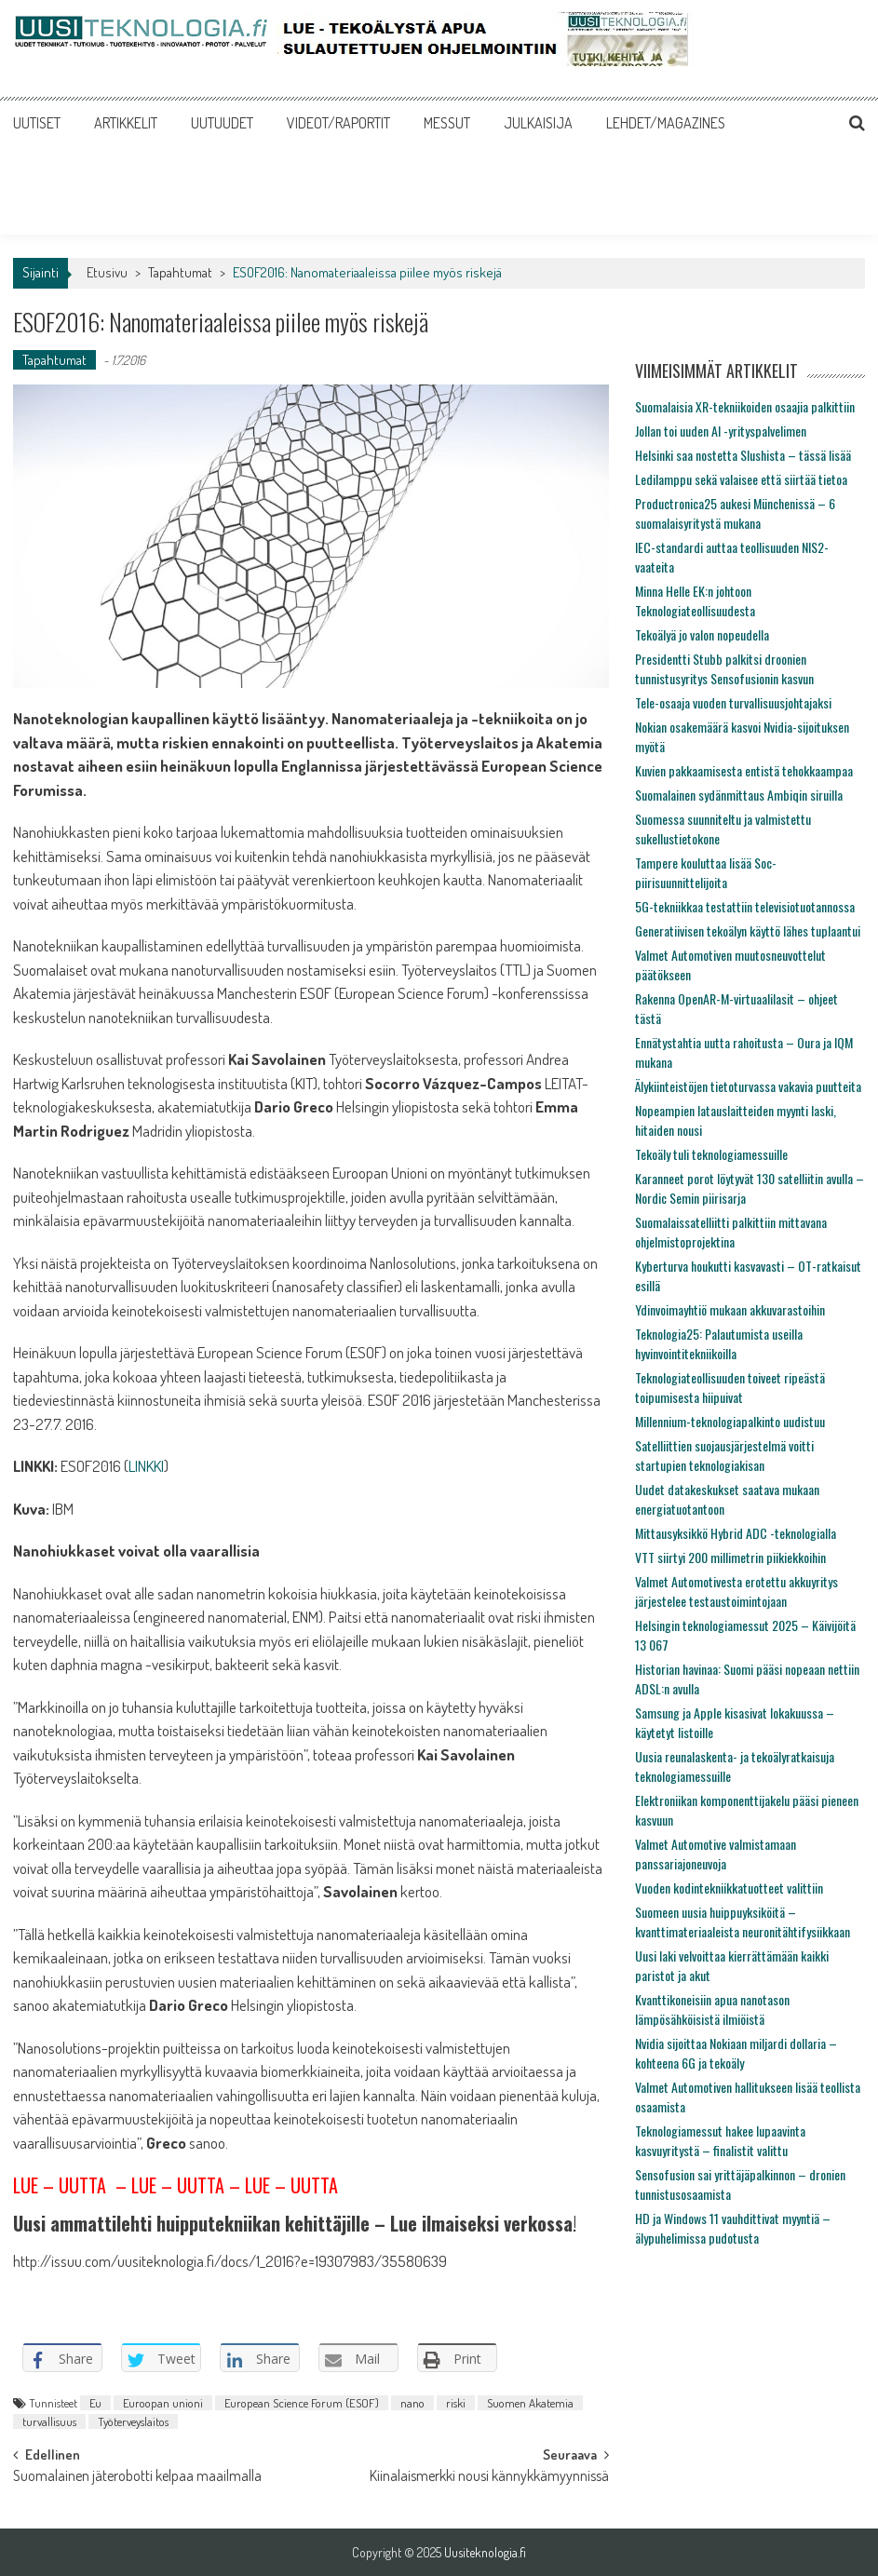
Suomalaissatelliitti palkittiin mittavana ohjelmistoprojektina (731, 1231)
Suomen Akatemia (530, 2402)
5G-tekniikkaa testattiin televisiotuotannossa (745, 906)
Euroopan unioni (163, 2402)
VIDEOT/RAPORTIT (338, 123)
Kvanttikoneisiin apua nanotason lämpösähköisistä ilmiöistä (712, 2009)
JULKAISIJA (538, 123)
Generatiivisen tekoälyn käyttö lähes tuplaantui (747, 930)
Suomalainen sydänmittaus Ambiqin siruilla (739, 794)
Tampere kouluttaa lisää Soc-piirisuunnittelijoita (706, 872)
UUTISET (37, 123)
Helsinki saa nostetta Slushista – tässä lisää (743, 455)
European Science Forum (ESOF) (301, 2402)
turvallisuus (49, 2421)
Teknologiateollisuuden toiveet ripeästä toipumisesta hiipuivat (730, 1387)
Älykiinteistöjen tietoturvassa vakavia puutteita (748, 1086)
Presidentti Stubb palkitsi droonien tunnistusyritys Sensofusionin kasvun (724, 668)
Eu (95, 2402)
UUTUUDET (222, 123)
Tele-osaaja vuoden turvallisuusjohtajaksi (733, 702)
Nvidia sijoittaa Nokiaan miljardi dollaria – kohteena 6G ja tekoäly (736, 2052)
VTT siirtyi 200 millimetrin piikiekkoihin (730, 1557)
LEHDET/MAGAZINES (665, 123)
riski (456, 2402)
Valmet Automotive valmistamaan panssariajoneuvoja (715, 1853)
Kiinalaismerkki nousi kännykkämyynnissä (489, 2477)
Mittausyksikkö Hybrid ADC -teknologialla (735, 1533)
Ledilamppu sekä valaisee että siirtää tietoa (741, 479)
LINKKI (146, 1466)
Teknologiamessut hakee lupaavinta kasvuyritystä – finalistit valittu (720, 2140)
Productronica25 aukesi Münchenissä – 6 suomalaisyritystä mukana (735, 513)
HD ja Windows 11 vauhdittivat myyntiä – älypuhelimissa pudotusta (733, 2227)
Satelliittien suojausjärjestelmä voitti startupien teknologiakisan (724, 1455)
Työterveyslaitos (133, 2421)
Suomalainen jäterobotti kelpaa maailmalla (137, 2477)
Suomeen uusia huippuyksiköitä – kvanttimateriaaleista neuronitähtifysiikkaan (742, 1921)
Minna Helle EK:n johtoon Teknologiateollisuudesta (695, 600)
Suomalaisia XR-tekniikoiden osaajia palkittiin (745, 406)
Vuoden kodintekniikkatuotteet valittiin (729, 1887)
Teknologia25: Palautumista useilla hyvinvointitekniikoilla (719, 1343)
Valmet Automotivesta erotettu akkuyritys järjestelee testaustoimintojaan (736, 1591)
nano (412, 2402)
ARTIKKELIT (125, 123)
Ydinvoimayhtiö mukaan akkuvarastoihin (730, 1309)
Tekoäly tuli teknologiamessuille (711, 1154)
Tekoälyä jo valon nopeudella (702, 634)
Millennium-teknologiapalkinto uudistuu (730, 1421)
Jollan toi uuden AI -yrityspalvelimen (720, 430)
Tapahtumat (180, 272)
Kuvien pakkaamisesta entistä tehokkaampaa (744, 770)
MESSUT (447, 123)
